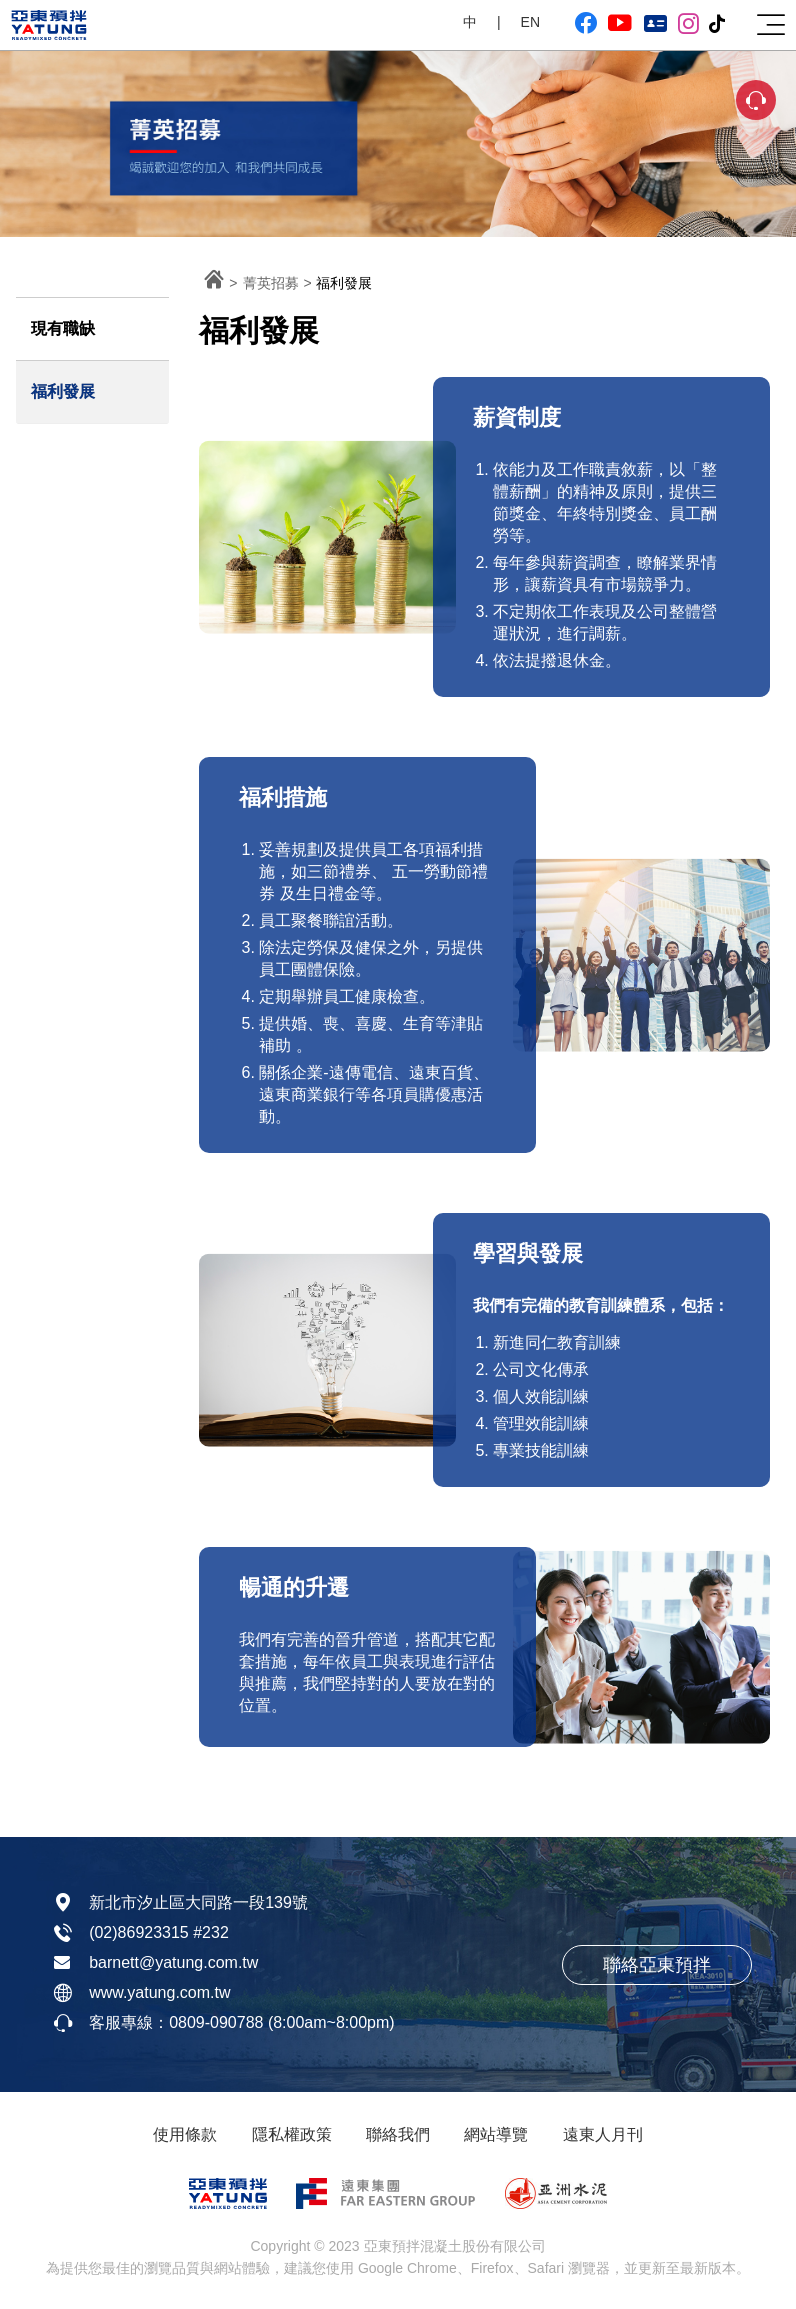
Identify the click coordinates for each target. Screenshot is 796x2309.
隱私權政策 (292, 2134)
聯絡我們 (398, 2134)
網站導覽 (496, 2134)
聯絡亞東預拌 (657, 1965)
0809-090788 (216, 2022)
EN (530, 22)
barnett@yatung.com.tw (173, 1962)
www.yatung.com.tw (159, 1992)
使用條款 (185, 2134)
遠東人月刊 (603, 2134)
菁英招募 (271, 283)
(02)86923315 (139, 1932)
